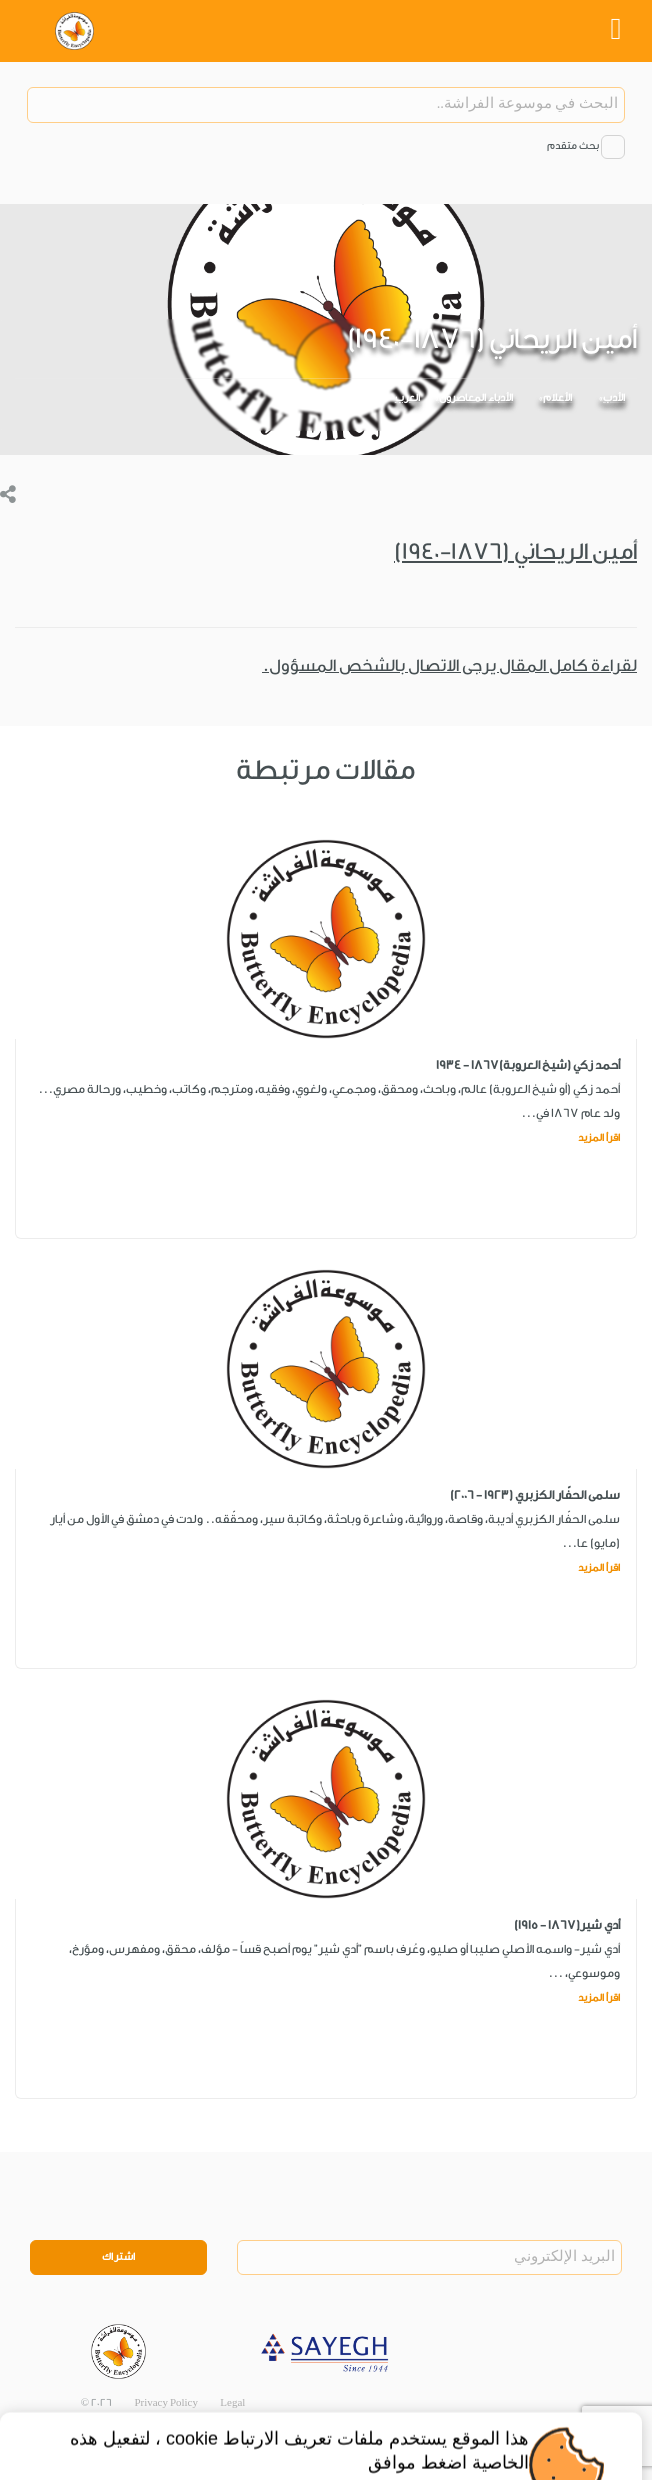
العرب (407, 398)
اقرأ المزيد (599, 1138)
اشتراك (119, 2257)
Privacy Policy (166, 2403)
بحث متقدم (573, 146)
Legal (232, 2403)
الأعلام (557, 398)
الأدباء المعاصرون (476, 398)
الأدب (614, 398)
